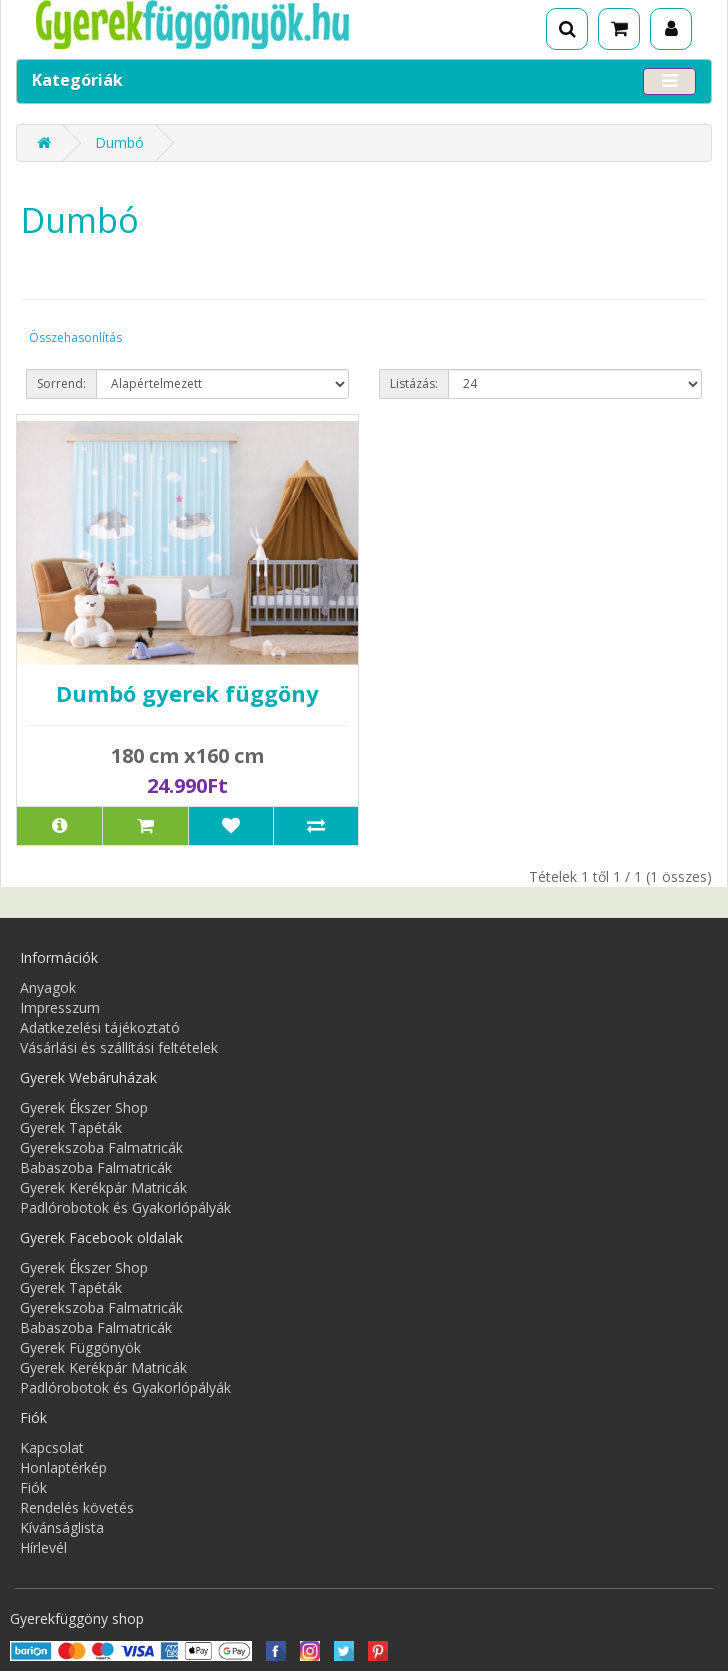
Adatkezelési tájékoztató (100, 1027)
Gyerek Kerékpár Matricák (103, 1187)
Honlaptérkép (63, 1467)
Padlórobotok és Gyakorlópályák (125, 1207)
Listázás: (414, 383)
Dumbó (119, 142)
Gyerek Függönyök (80, 1347)
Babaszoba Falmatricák (96, 1167)
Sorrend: (61, 383)
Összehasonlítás (75, 337)
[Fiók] (671, 29)
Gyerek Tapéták (71, 1127)
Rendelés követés (77, 1507)
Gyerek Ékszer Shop (84, 1107)
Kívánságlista (62, 1527)
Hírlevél (43, 1547)
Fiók (33, 1487)
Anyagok (48, 987)
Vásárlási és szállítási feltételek (119, 1047)
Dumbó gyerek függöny (187, 693)
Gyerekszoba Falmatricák (101, 1147)
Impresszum (60, 1007)
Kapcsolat (52, 1447)
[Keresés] (567, 29)
